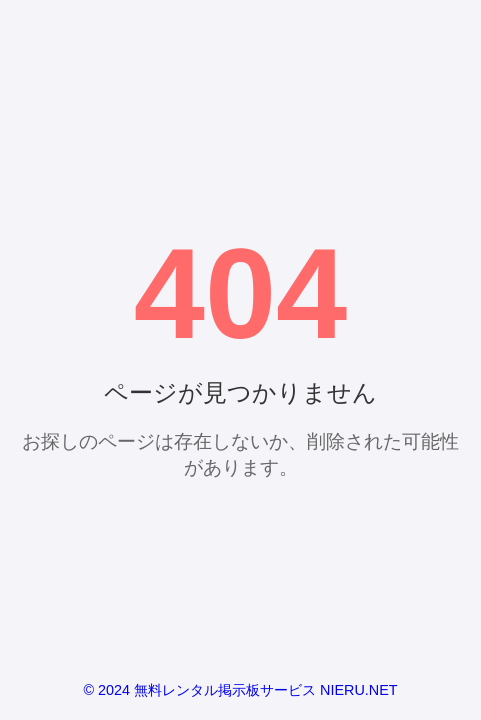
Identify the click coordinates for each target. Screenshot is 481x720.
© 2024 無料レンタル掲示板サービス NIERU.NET (240, 690)
